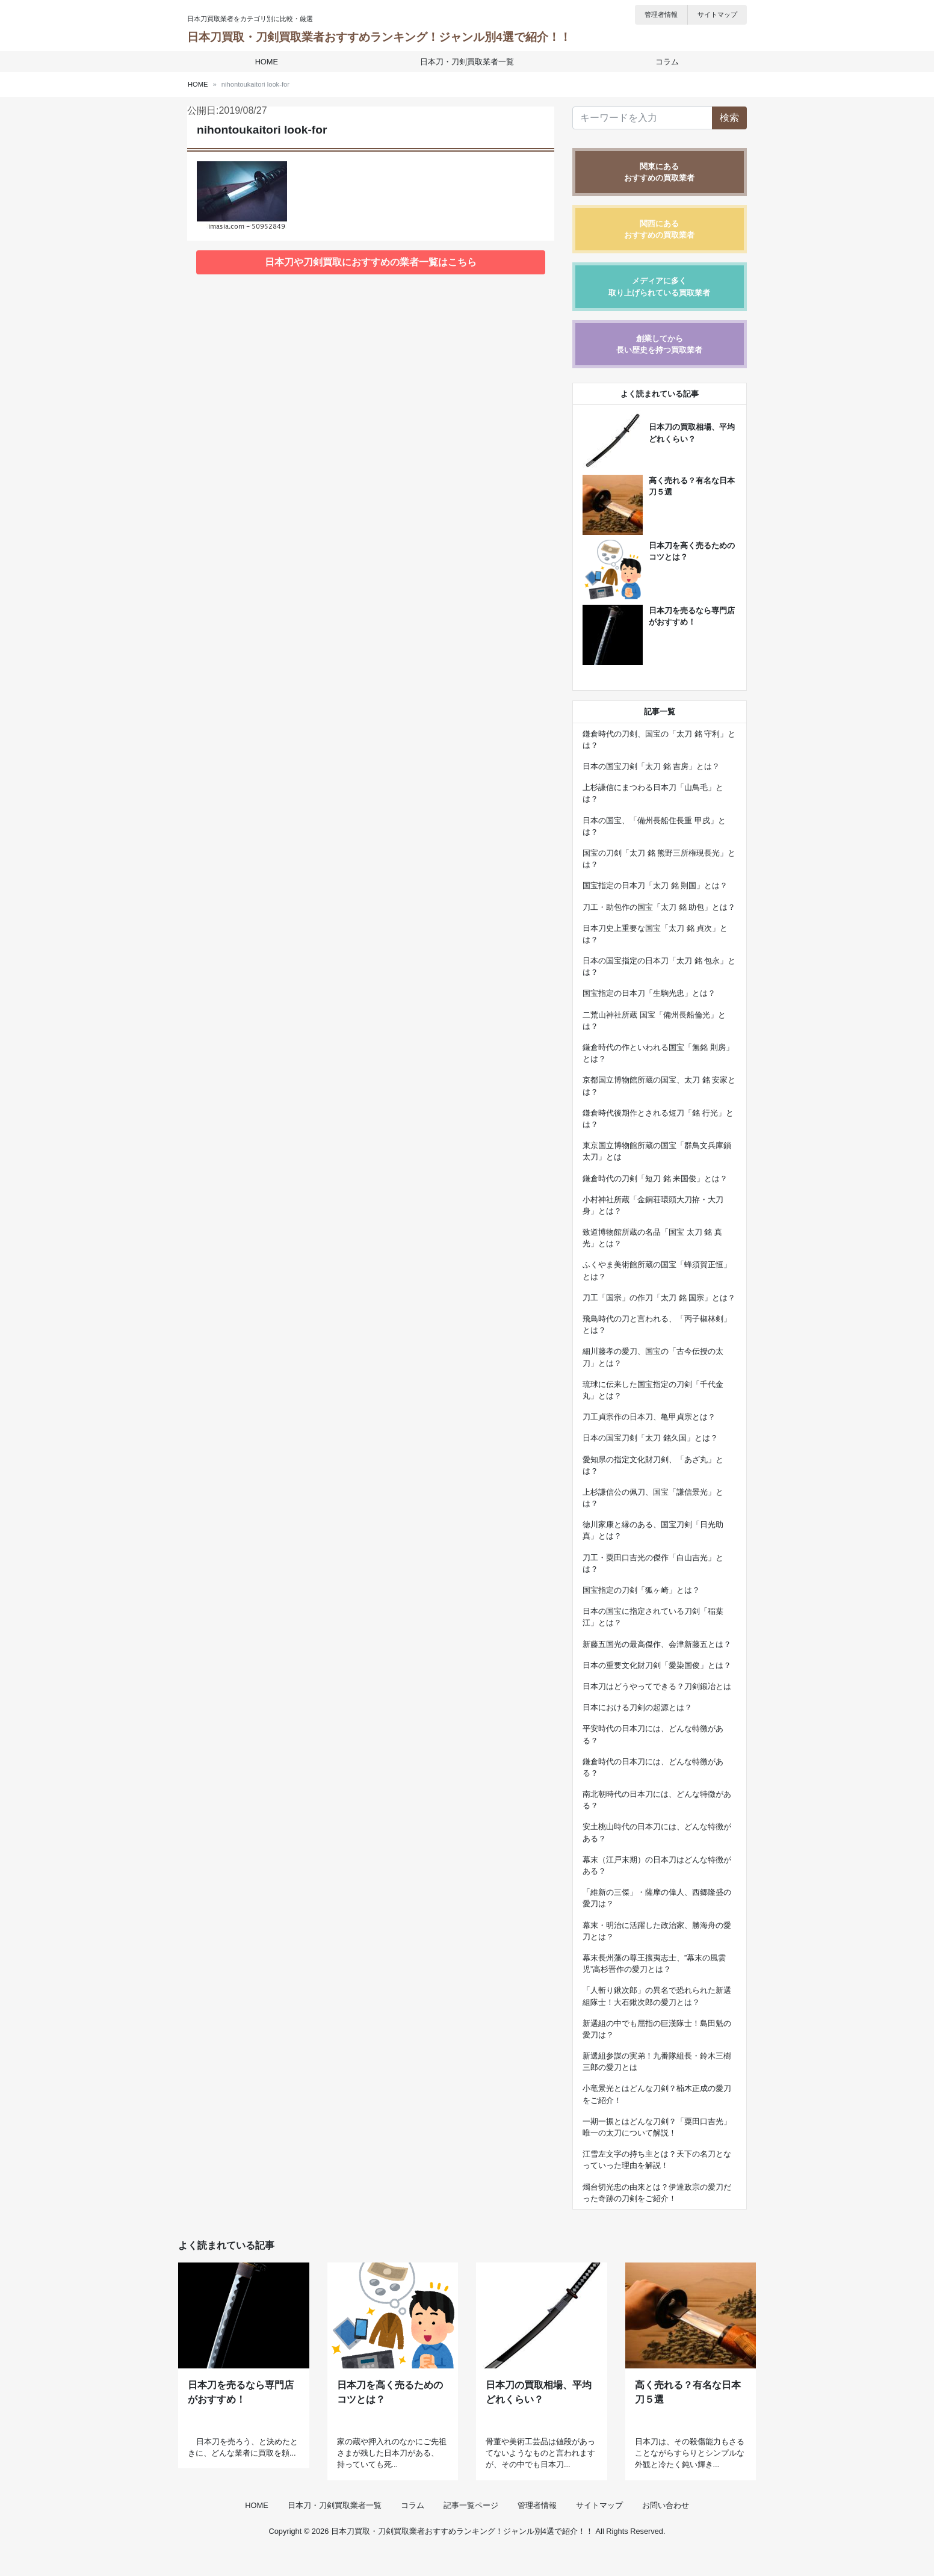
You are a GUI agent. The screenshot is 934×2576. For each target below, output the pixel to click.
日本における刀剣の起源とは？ (637, 1707)
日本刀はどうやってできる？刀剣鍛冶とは (657, 1686)
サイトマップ (717, 14)
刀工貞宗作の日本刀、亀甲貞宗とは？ (649, 1416)
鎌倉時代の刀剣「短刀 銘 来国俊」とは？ (655, 1178)
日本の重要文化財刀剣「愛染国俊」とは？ (657, 1665)
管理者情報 (661, 14)
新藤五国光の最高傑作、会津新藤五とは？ (657, 1644)
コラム (665, 61)
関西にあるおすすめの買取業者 (659, 229)
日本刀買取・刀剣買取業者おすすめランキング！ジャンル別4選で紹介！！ (379, 37)
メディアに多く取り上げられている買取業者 (659, 286)
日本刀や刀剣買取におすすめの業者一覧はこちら (371, 262)
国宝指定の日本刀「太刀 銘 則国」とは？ (655, 885)
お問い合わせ (665, 2529)
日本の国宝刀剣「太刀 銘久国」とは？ (650, 1437)
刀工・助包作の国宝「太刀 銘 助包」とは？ (659, 907)
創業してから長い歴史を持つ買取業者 (659, 344)
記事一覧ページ (471, 2529)
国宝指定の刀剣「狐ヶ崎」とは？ (641, 1590)
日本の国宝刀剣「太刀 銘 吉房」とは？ (651, 766)
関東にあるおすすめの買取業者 (659, 172)
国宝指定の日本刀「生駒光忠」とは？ (649, 993)
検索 (729, 118)
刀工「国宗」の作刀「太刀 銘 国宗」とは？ (659, 1297)
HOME (268, 61)
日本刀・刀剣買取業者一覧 (467, 61)
